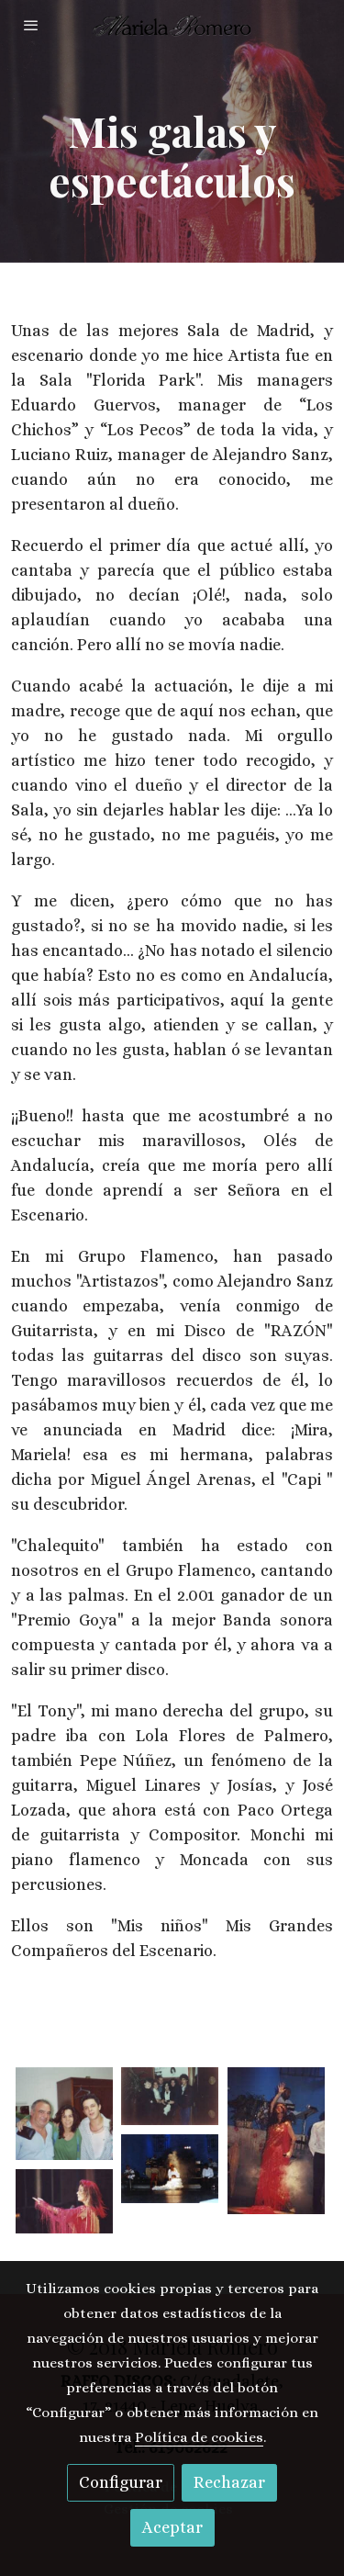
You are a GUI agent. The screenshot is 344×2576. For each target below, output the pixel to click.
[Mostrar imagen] (64, 2114)
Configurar (120, 2482)
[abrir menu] (31, 25)
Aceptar (172, 2527)
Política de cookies (199, 2437)
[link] (172, 24)
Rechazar (229, 2482)
